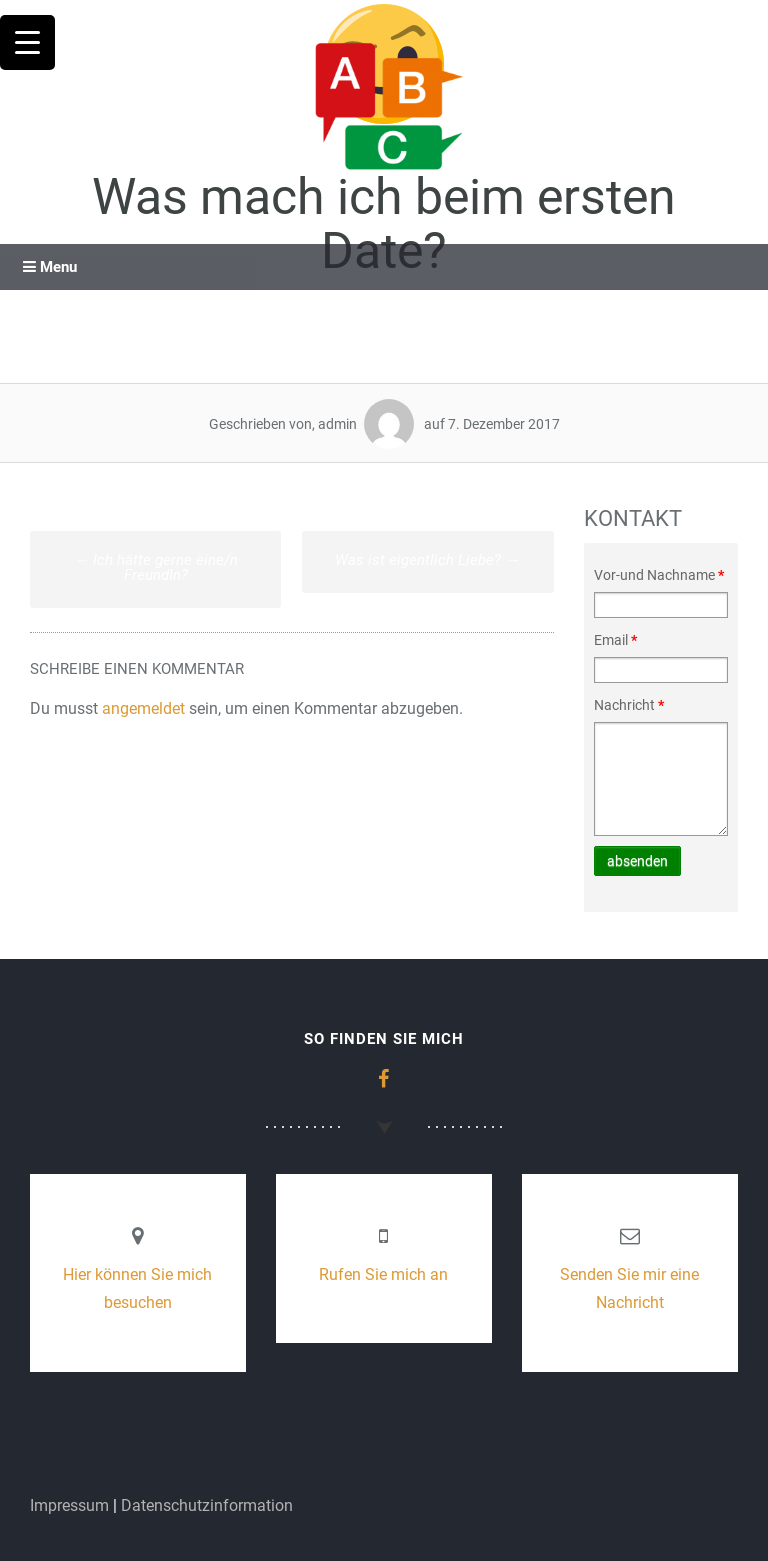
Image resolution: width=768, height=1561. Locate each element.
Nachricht (629, 705)
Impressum (69, 1505)
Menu (50, 267)
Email (615, 640)
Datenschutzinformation (207, 1505)
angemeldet (143, 708)
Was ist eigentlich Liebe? (427, 560)
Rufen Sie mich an (383, 1274)
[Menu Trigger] (27, 42)
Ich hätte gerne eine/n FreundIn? (156, 567)
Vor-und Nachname (659, 575)
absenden (637, 861)
